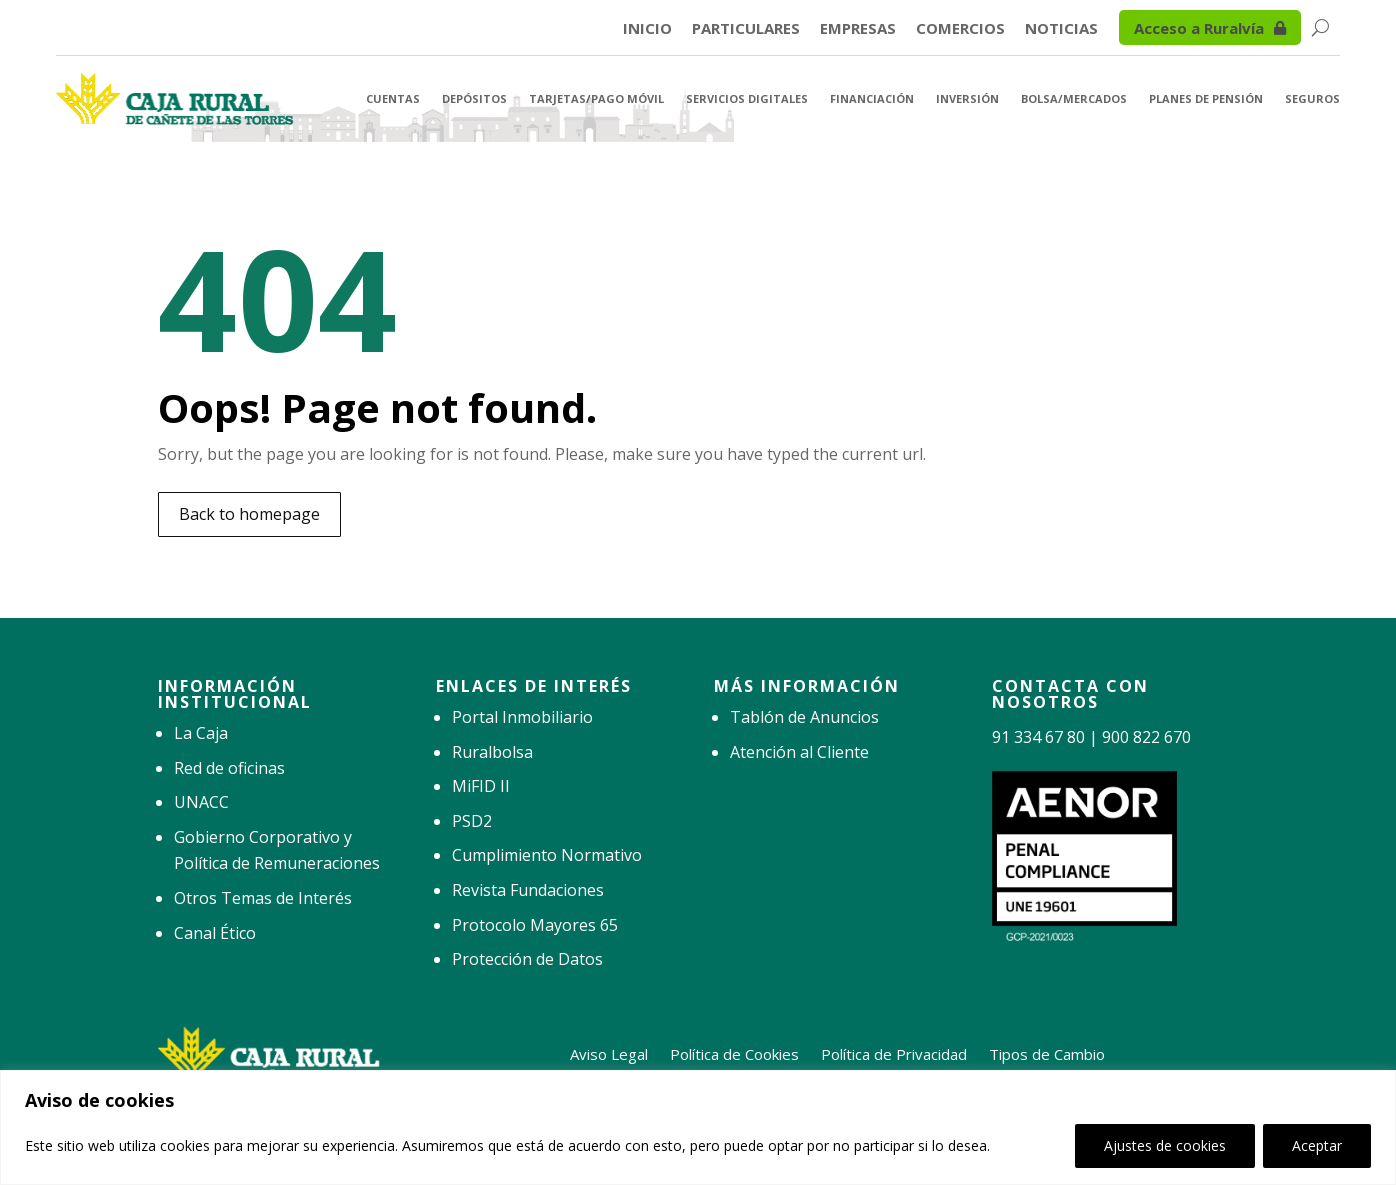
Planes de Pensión (1206, 98)
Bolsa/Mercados (1074, 98)
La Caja (201, 733)
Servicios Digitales (747, 98)
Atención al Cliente (799, 752)
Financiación (872, 98)
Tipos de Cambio (1047, 1052)
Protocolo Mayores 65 (535, 925)
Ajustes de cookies (1165, 1145)
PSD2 (472, 821)
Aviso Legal (609, 1052)
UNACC (201, 802)
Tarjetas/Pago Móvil (596, 98)
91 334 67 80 (1038, 737)
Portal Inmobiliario (522, 717)
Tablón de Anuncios (804, 717)
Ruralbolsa (492, 752)
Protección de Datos (527, 959)
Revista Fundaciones (528, 890)
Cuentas (393, 98)
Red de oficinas (229, 768)
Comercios (960, 29)
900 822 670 (1146, 737)
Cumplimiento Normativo (547, 855)
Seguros (1312, 98)
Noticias (1061, 29)
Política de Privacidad (894, 1052)
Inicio (647, 29)
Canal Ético (215, 933)
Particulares (746, 29)
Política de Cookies (734, 1052)
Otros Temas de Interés (263, 898)
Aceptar (1317, 1145)
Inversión (967, 98)
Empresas (858, 29)
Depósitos (474, 98)
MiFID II (481, 786)
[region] (698, 1127)
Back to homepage (249, 514)
